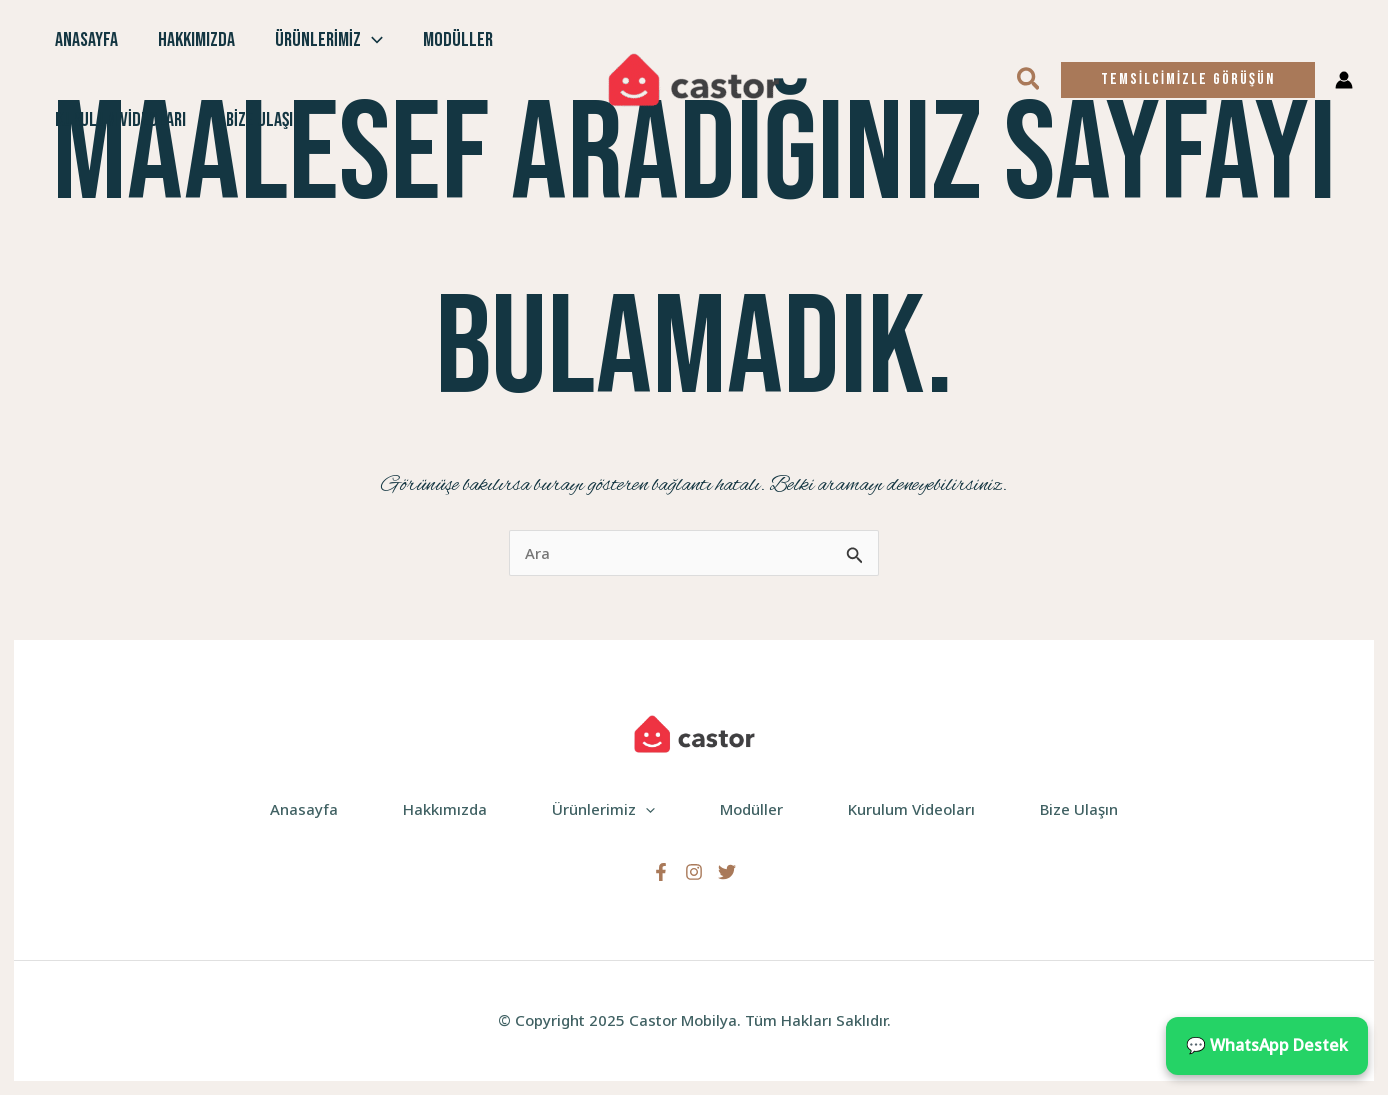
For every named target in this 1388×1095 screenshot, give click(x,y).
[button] (1029, 80)
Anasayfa (86, 40)
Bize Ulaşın (264, 120)
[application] (372, 40)
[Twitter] (727, 872)
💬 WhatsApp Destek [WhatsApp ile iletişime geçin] (1267, 1045)
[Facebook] (661, 872)
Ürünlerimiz (329, 40)
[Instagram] (694, 872)
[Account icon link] (1344, 80)
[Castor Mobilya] (694, 78)
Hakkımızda (196, 40)
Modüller (458, 40)
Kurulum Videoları (120, 120)
